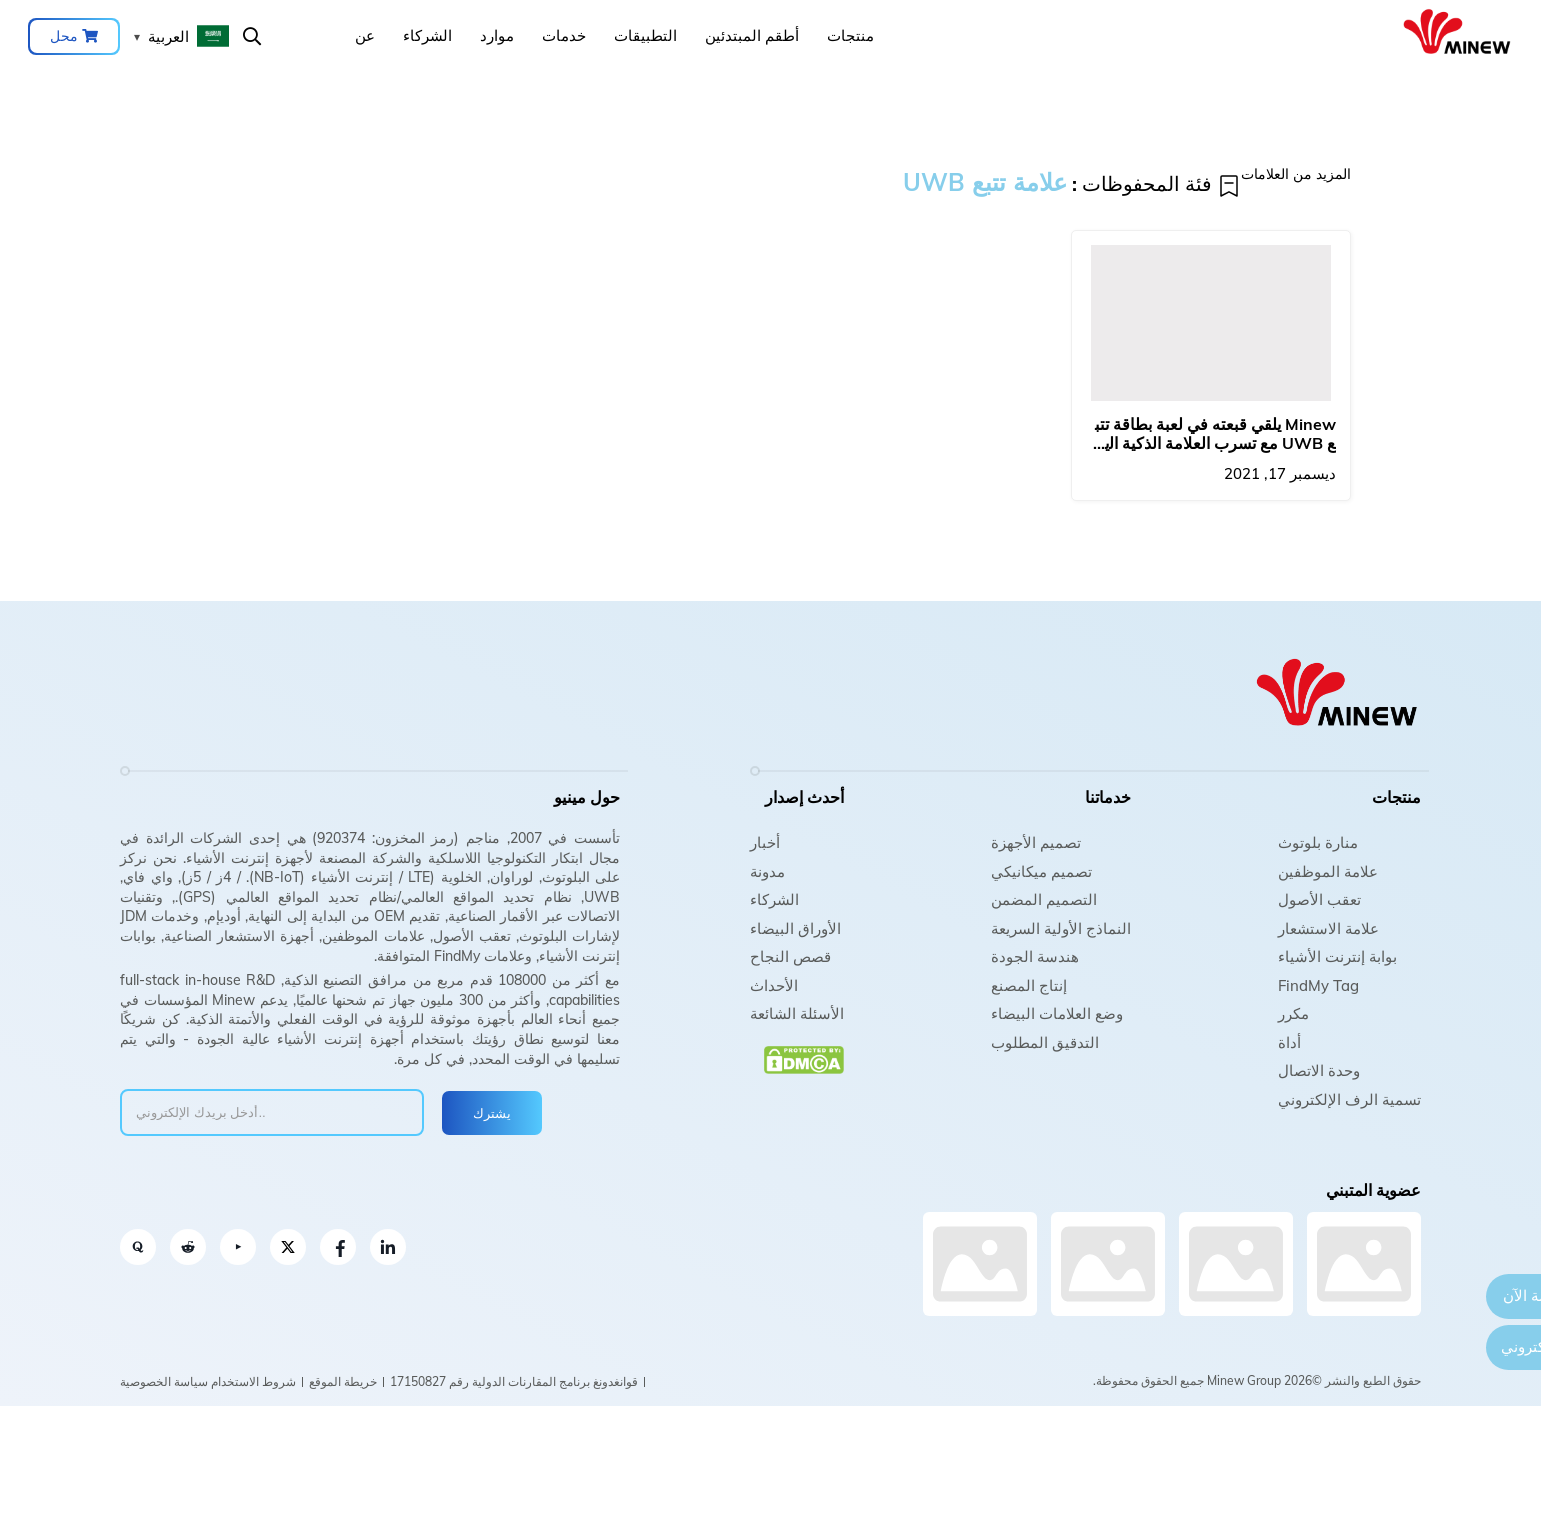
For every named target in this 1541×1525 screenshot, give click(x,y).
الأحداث (774, 985)
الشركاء (427, 35)
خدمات (564, 35)
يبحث (252, 36)
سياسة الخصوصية (164, 1381)
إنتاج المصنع (1029, 985)
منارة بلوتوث (1318, 842)
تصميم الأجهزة (1036, 842)
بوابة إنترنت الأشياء (1337, 956)
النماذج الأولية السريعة (1061, 928)
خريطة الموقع (343, 1381)
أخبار (765, 842)
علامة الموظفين (1328, 871)
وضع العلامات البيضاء (1057, 1013)
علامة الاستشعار (1328, 928)
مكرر (1293, 1013)
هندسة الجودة (1035, 956)
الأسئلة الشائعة (797, 1013)
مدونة (767, 871)
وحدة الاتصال (1319, 1070)
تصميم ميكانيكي (1041, 871)
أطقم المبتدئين (752, 35)
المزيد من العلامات (1296, 174)
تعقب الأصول (1319, 899)
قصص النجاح (790, 956)
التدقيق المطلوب (1045, 1042)
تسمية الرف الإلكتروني (1349, 1099)
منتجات (850, 35)
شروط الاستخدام (253, 1381)
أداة (1289, 1042)
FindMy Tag (1318, 985)
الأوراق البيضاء (795, 928)
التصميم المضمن (1044, 899)
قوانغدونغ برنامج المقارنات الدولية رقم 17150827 (514, 1381)
